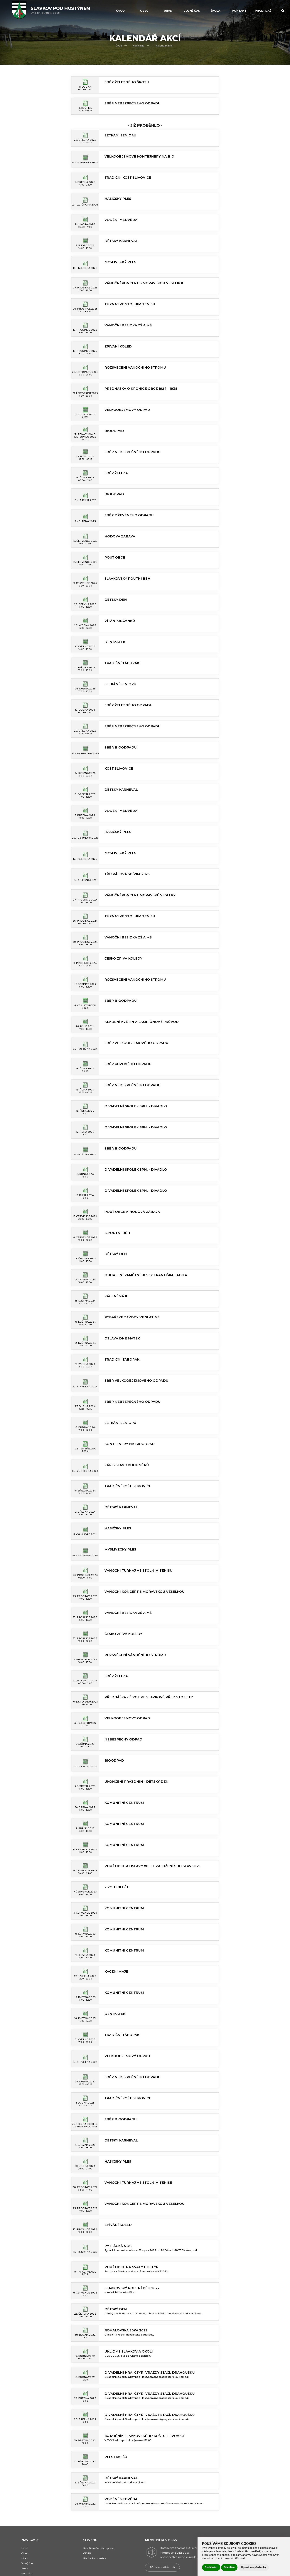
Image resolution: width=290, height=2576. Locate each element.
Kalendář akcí (164, 45)
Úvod (120, 10)
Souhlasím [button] (211, 2567)
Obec (144, 10)
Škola (215, 10)
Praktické (263, 10)
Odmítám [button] (229, 2567)
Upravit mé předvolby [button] (253, 2567)
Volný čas (191, 10)
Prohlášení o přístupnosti (99, 2548)
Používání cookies (94, 2558)
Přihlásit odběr (162, 2567)
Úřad (168, 10)
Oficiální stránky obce (60, 10)
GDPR (87, 2553)
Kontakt (239, 10)
